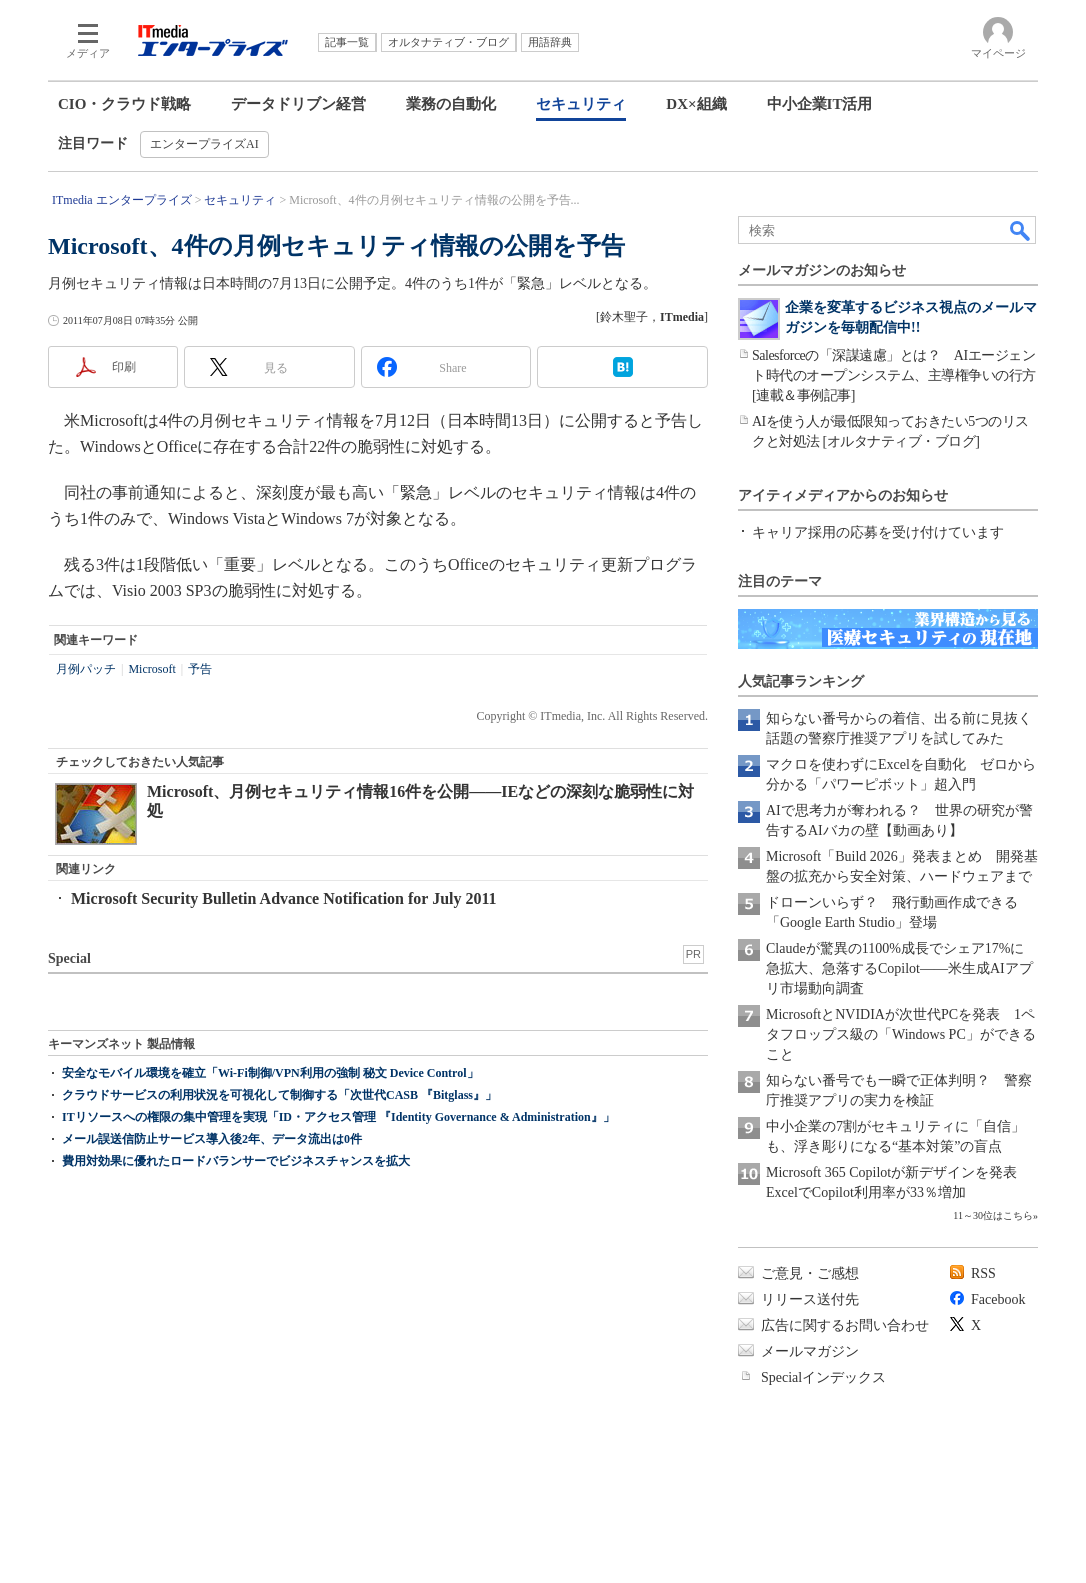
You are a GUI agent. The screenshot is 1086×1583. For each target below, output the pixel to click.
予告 (200, 669)
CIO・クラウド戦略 (124, 104)
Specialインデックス (823, 1377)
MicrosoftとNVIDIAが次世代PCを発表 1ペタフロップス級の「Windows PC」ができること (901, 1034)
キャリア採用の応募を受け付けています (878, 532)
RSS (983, 1273)
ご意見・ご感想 (810, 1273)
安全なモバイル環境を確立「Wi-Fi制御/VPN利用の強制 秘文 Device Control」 (270, 1073)
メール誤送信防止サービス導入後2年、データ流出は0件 (212, 1139)
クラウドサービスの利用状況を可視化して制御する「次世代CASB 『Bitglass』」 (279, 1095)
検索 (1021, 230)
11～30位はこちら (993, 1215)
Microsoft (151, 669)
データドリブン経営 (298, 104)
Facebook (998, 1299)
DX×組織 (696, 104)
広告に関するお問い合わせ (845, 1325)
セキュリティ (581, 104)
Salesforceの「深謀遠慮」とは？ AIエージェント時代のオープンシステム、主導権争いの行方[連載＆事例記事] (894, 375)
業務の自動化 (451, 104)
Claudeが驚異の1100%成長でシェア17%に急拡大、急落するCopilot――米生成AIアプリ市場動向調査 (899, 968)
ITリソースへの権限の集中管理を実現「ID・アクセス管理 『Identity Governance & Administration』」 (338, 1117)
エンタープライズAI (204, 144)
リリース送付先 (810, 1299)
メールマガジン (810, 1351)
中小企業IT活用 (820, 104)
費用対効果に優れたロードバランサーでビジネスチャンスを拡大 (236, 1161)
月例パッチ (86, 669)
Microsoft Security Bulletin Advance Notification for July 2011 (284, 898)
